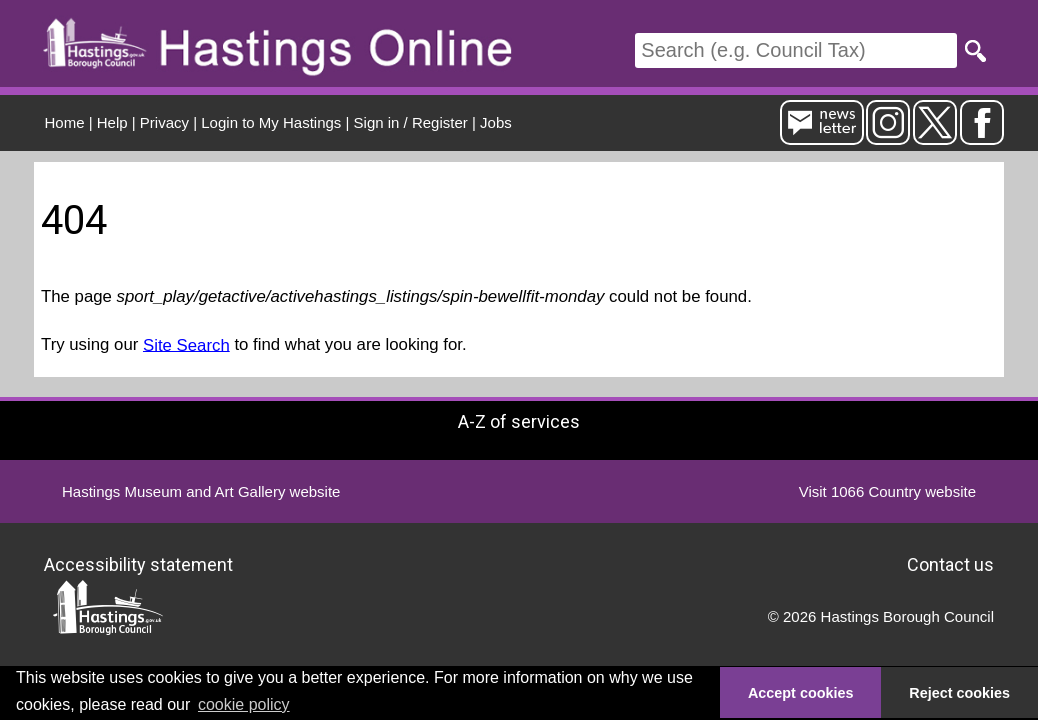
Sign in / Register (411, 122)
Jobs (496, 122)
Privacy (164, 122)
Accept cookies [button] (801, 693)
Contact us (950, 564)
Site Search (186, 344)
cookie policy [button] (244, 704)
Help (112, 122)
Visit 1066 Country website (887, 491)
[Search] (796, 50)
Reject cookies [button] (959, 693)
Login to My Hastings (271, 122)
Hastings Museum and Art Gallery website (201, 491)
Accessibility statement (138, 564)
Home (65, 122)
